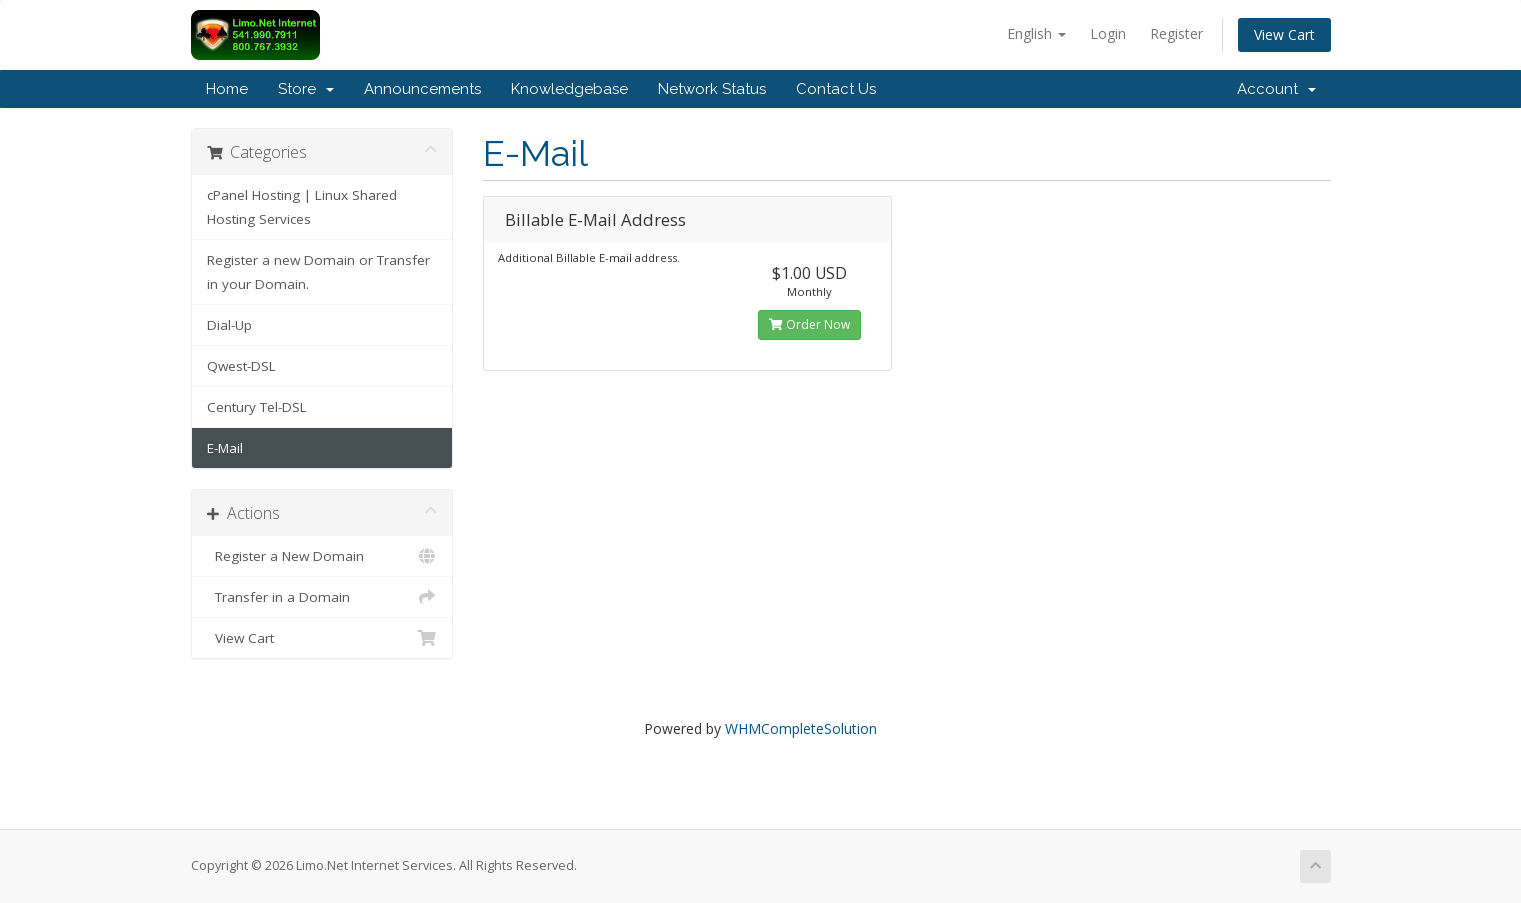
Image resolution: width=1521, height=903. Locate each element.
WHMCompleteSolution (801, 728)
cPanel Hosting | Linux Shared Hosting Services (302, 207)
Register (1176, 33)
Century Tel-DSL (257, 407)
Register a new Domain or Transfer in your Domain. (318, 272)
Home (227, 89)
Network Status (712, 89)
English (1036, 33)
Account (1276, 89)
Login (1108, 33)
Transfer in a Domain (322, 597)
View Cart (1284, 34)
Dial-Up (229, 325)
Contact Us (836, 89)
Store (306, 89)
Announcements (422, 89)
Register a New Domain (322, 556)
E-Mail (225, 448)
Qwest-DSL (241, 366)
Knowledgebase (569, 89)
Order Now (809, 324)
